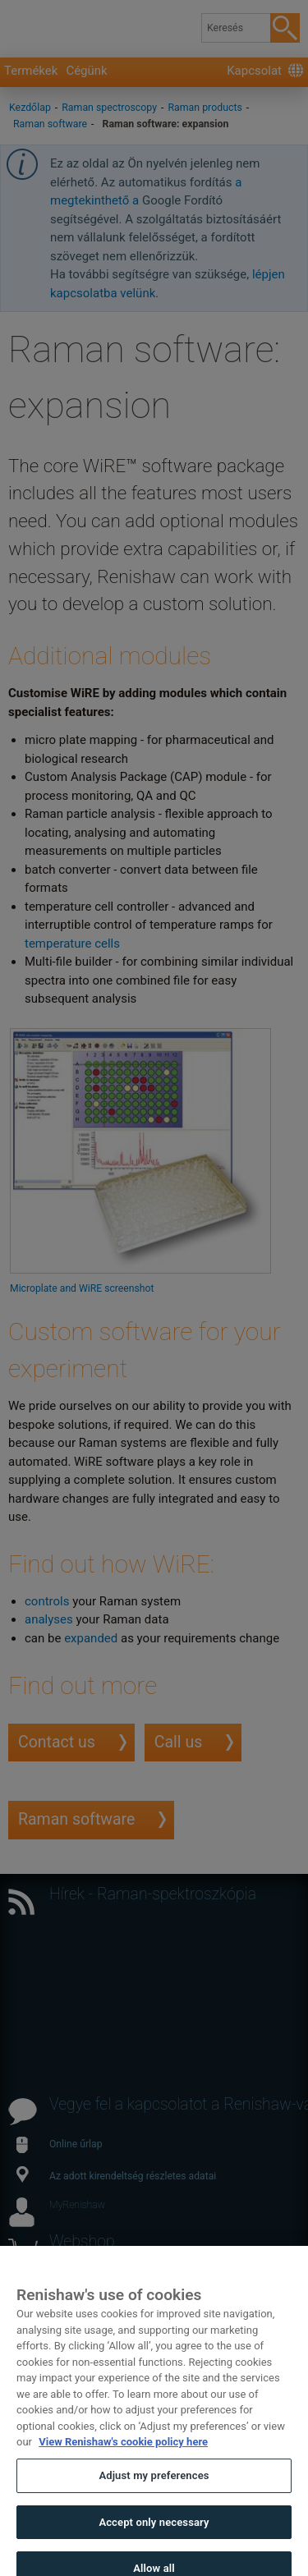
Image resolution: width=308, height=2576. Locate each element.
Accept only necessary (154, 2534)
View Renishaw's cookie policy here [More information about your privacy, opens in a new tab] (123, 2455)
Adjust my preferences (154, 2488)
